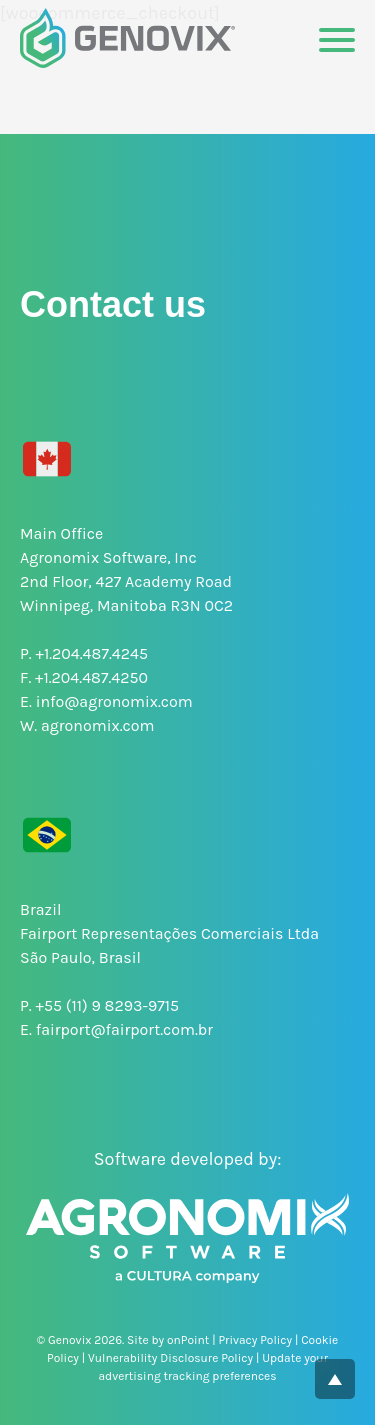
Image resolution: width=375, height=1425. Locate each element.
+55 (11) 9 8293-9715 (108, 1005)
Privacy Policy (255, 1340)
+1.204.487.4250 (91, 677)
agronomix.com (98, 725)
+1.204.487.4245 (92, 653)
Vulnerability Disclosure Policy (170, 1358)
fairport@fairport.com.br (124, 1029)
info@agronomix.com (114, 701)
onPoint (188, 1340)
